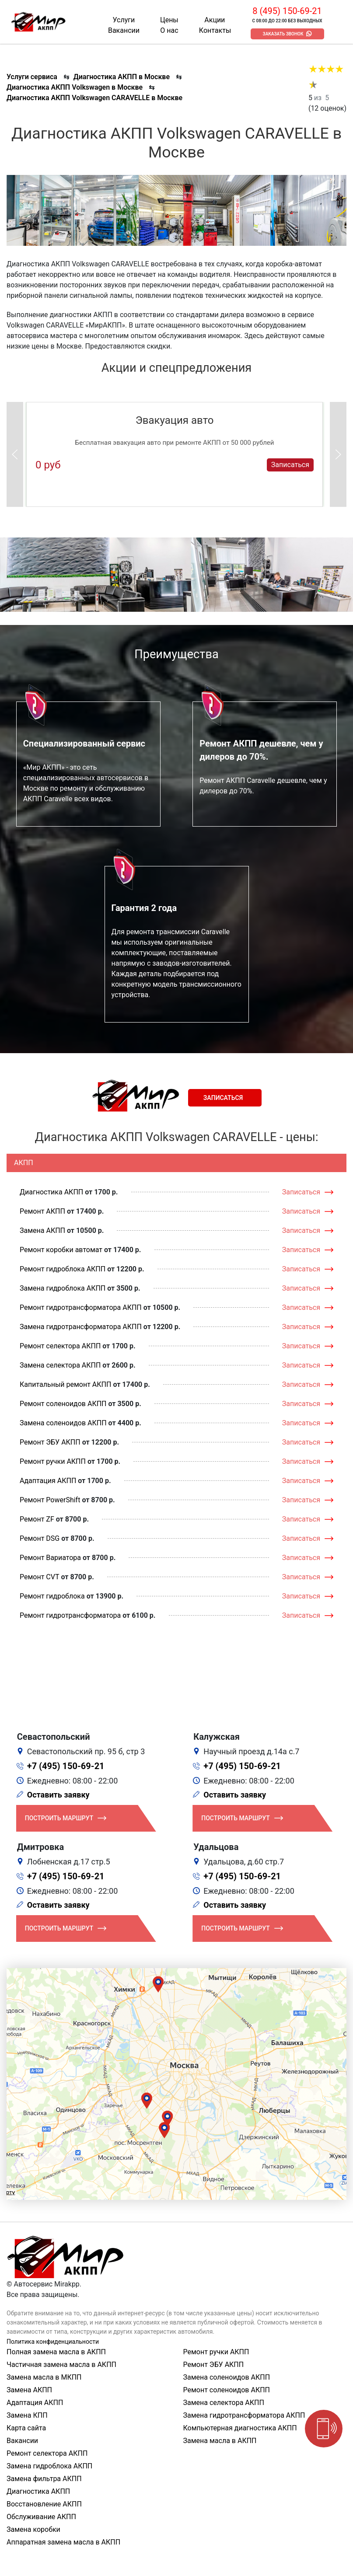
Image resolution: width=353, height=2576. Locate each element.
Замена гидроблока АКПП (62, 1288)
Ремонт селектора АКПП (60, 1346)
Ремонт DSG (39, 1538)
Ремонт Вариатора (50, 1557)
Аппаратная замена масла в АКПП (63, 2542)
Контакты (215, 30)
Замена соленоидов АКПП (63, 1423)
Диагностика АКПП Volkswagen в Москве (75, 87)
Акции (214, 20)
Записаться (290, 465)
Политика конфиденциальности (53, 2341)
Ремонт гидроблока (52, 1596)
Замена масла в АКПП (220, 2440)
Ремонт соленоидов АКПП (63, 1404)
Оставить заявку (58, 1794)
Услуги (124, 20)
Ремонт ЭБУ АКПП (50, 1442)
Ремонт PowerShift (50, 1500)
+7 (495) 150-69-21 (66, 1766)
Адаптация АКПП (48, 1480)
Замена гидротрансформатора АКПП (81, 1327)
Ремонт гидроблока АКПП (62, 1269)
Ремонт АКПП (42, 1211)
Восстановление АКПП (44, 2504)
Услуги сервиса (32, 77)
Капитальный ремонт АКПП (65, 1384)
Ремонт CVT (39, 1577)
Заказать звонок (283, 33)
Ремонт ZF (37, 1519)
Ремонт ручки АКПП (53, 1461)
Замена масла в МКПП (44, 2377)
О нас (169, 30)
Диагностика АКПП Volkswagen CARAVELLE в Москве (94, 98)
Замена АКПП (42, 1230)
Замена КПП (27, 2415)
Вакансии (124, 30)
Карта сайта (26, 2428)
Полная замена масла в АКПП (56, 2352)
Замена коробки (33, 2529)
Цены (169, 20)
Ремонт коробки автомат (61, 1250)
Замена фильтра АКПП (44, 2479)
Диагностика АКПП (51, 1192)
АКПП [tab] (23, 1163)
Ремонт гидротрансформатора (70, 1615)
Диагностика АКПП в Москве (121, 77)
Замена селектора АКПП (60, 1365)
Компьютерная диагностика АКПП (240, 2428)
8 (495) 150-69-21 (287, 11)
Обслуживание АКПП (41, 2517)
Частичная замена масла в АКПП (61, 2364)
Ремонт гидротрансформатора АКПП (81, 1307)
